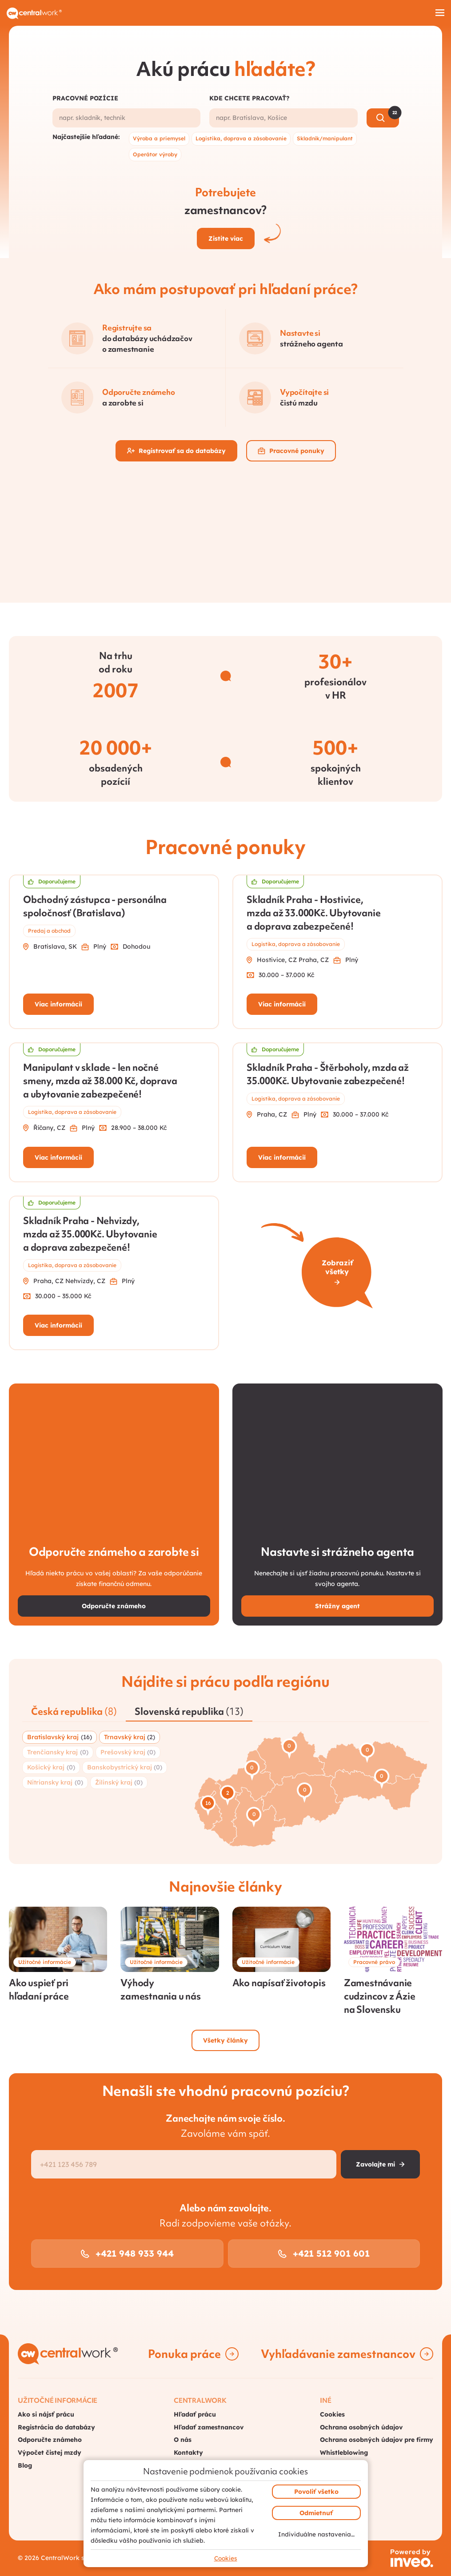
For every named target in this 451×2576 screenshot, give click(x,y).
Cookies (225, 2558)
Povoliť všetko (316, 2492)
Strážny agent (337, 1606)
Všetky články (225, 2040)
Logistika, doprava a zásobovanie (241, 138)
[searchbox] (126, 118)
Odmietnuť (316, 2513)
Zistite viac (225, 238)
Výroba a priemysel (159, 138)
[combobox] (126, 118)
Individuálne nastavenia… (316, 2534)
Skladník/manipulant (325, 138)
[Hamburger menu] (439, 12)
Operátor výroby (155, 154)
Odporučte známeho (114, 1606)
